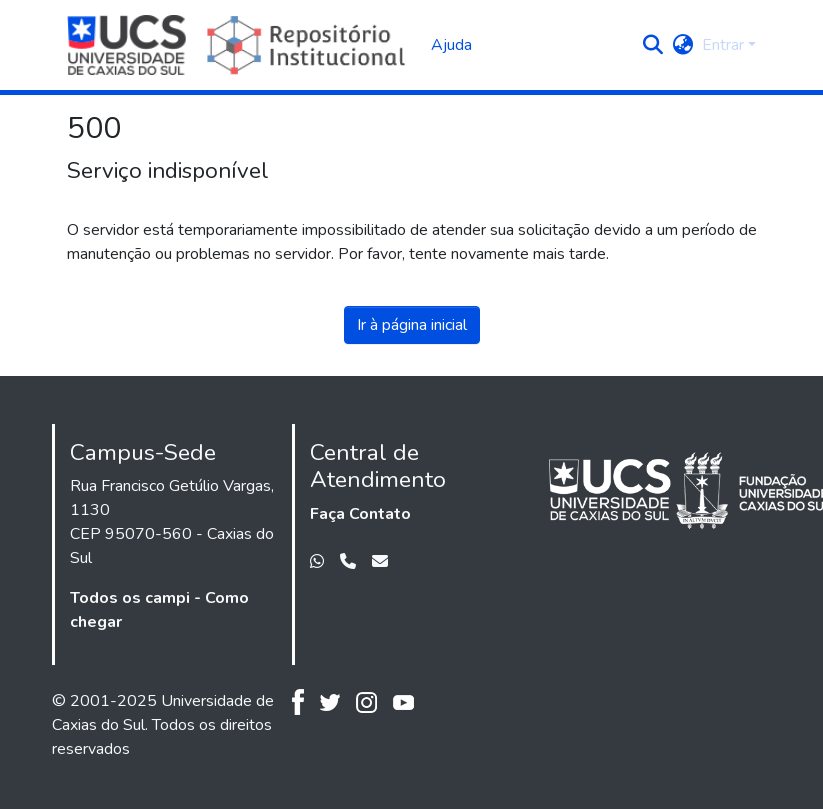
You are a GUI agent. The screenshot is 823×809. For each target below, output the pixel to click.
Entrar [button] (725, 45)
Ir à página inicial (412, 325)
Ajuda (451, 45)
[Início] (239, 45)
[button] (653, 45)
